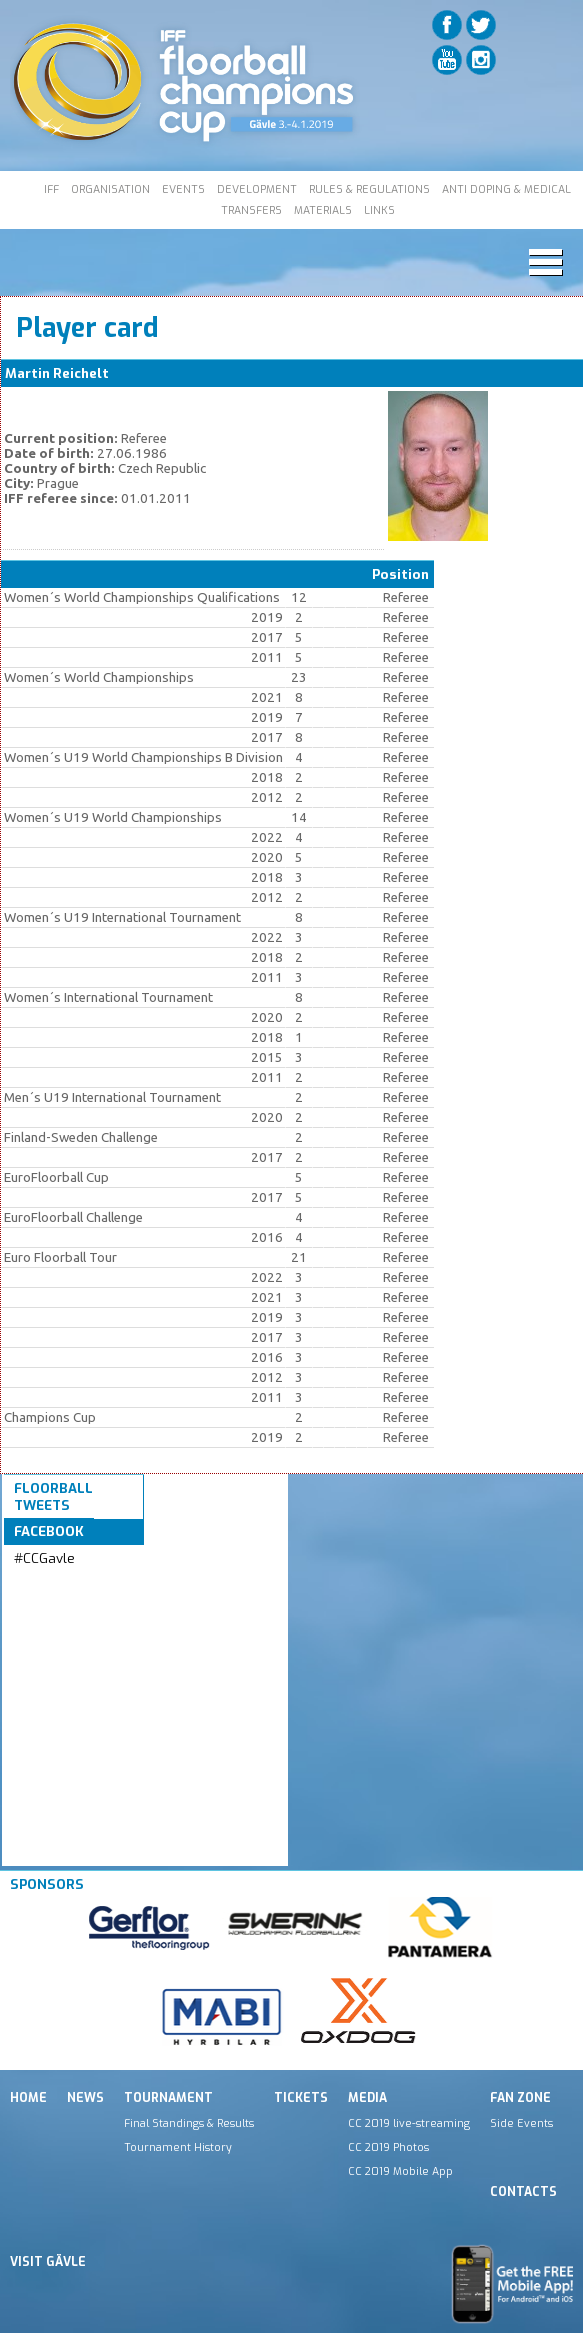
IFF (51, 189)
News (85, 2098)
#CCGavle (44, 1558)
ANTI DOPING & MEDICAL (506, 189)
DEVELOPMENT (257, 189)
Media (367, 2098)
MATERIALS (323, 210)
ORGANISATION (110, 189)
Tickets (301, 2098)
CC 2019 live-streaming (409, 2123)
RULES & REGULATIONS (369, 189)
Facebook (49, 1531)
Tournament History (178, 2147)
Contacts (523, 2192)
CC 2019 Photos (388, 2147)
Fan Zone (520, 2098)
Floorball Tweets (53, 1497)
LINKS (379, 210)
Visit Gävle (48, 2262)
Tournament (168, 2098)
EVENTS (183, 189)
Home (28, 2098)
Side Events (521, 2123)
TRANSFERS (251, 210)
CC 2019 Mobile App (400, 2171)
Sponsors (47, 1884)
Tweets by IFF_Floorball (52, 1593)
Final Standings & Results (189, 2123)
